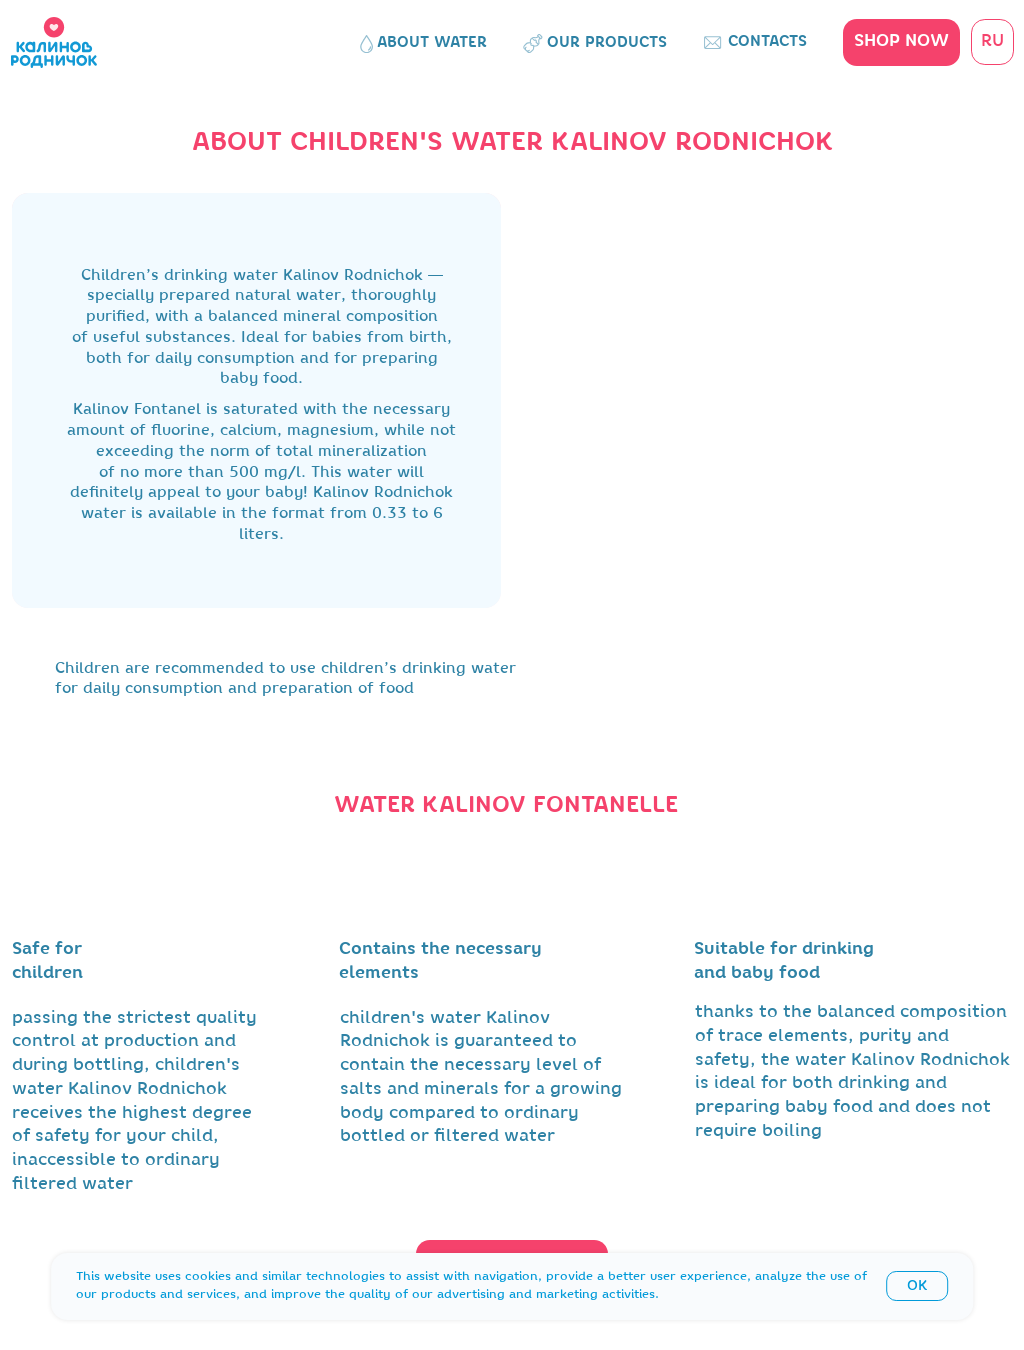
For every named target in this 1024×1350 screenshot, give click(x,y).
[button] (901, 42)
